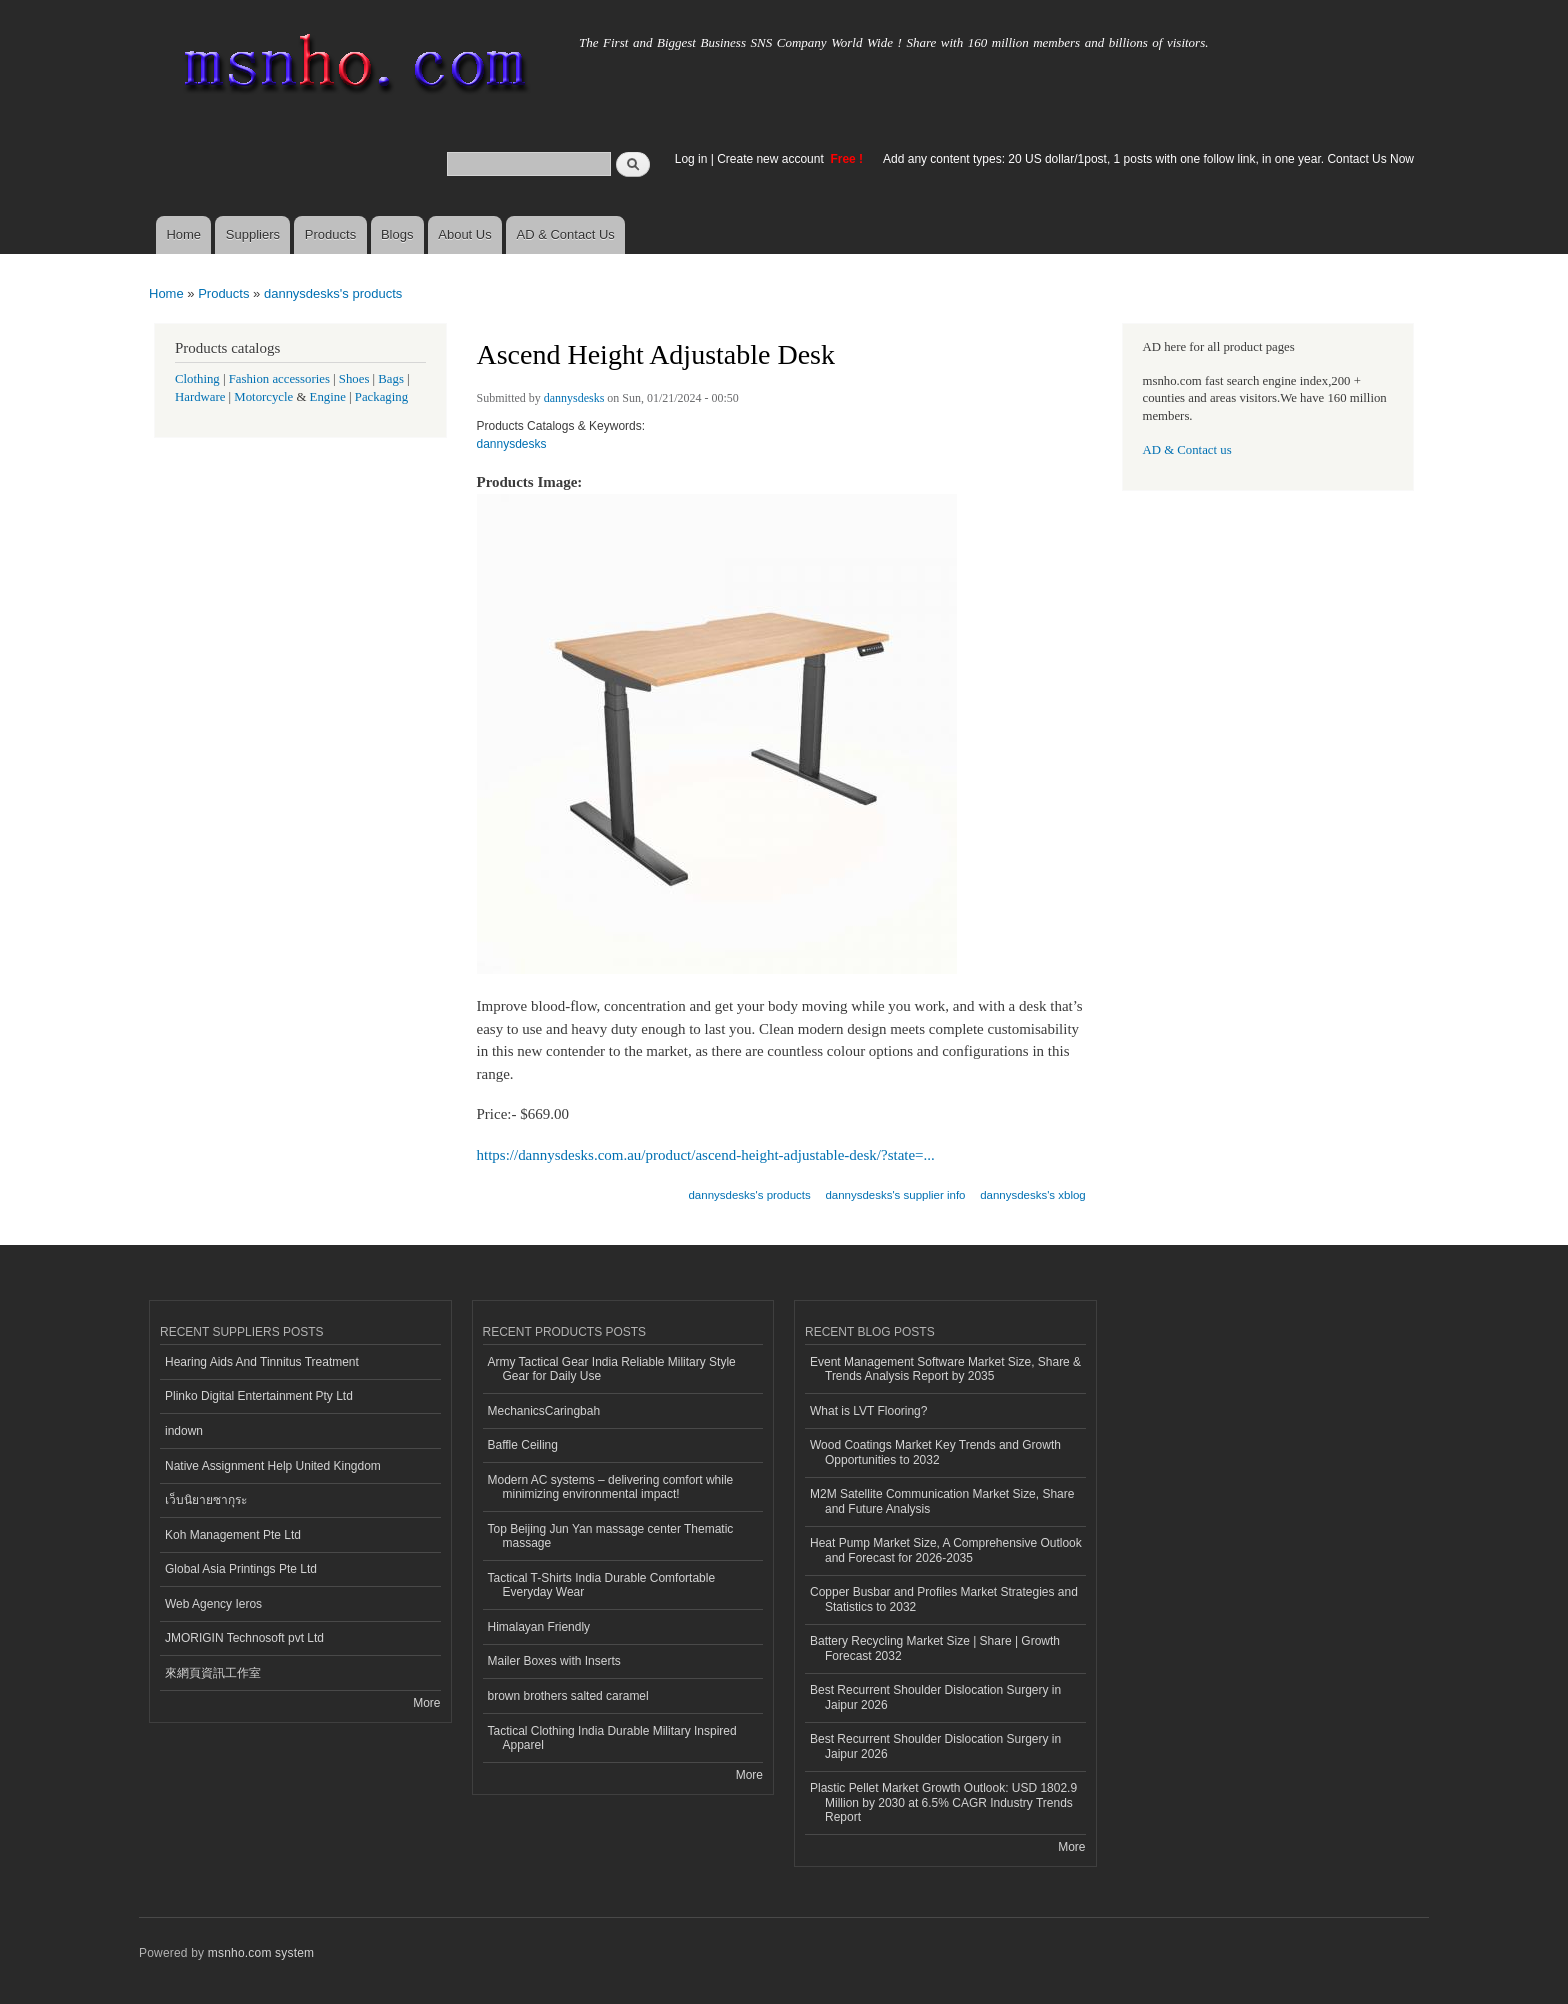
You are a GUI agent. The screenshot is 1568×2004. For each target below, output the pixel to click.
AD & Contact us (1187, 450)
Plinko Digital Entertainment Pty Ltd (259, 1396)
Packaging (381, 397)
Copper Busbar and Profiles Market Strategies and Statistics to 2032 (944, 1599)
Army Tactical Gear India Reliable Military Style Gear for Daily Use (612, 1369)
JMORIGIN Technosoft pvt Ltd (244, 1638)
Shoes (354, 379)
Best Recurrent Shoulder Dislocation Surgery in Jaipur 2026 (935, 1697)
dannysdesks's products (333, 293)
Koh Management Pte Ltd (233, 1535)
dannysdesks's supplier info (895, 1195)
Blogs (397, 234)
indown (184, 1431)
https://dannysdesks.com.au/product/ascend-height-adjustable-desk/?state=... (706, 1155)
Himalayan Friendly (539, 1627)
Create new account (772, 159)
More (426, 1703)
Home (183, 234)
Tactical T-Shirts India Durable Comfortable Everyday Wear (602, 1585)
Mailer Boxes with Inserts (554, 1661)
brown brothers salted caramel (568, 1696)
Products (330, 234)
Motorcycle (263, 397)
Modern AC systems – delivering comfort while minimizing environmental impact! (611, 1487)
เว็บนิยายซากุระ (206, 1500)
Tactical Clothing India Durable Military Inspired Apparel (612, 1738)
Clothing (197, 379)
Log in (691, 159)
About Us (464, 234)
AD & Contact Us (566, 234)
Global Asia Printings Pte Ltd (241, 1569)
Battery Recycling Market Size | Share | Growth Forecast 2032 (935, 1648)
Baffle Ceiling (523, 1445)
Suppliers (253, 234)
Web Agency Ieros (213, 1604)
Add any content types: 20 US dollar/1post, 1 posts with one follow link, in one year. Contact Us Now (1148, 159)
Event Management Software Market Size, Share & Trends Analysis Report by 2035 (945, 1369)
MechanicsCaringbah (544, 1411)
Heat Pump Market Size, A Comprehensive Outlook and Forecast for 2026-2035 (946, 1550)
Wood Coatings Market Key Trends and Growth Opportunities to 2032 (935, 1452)
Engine (328, 397)
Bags (391, 379)
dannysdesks (574, 398)
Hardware (200, 397)
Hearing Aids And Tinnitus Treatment (262, 1362)
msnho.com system (261, 1953)
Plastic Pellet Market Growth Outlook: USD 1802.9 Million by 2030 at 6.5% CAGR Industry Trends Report (943, 1802)
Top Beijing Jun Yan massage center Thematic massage (611, 1536)
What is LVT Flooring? (868, 1411)
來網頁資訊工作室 (213, 1673)
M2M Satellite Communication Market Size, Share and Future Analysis (942, 1501)
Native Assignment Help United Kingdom (273, 1466)
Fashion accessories (279, 379)
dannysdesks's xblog (1033, 1195)
